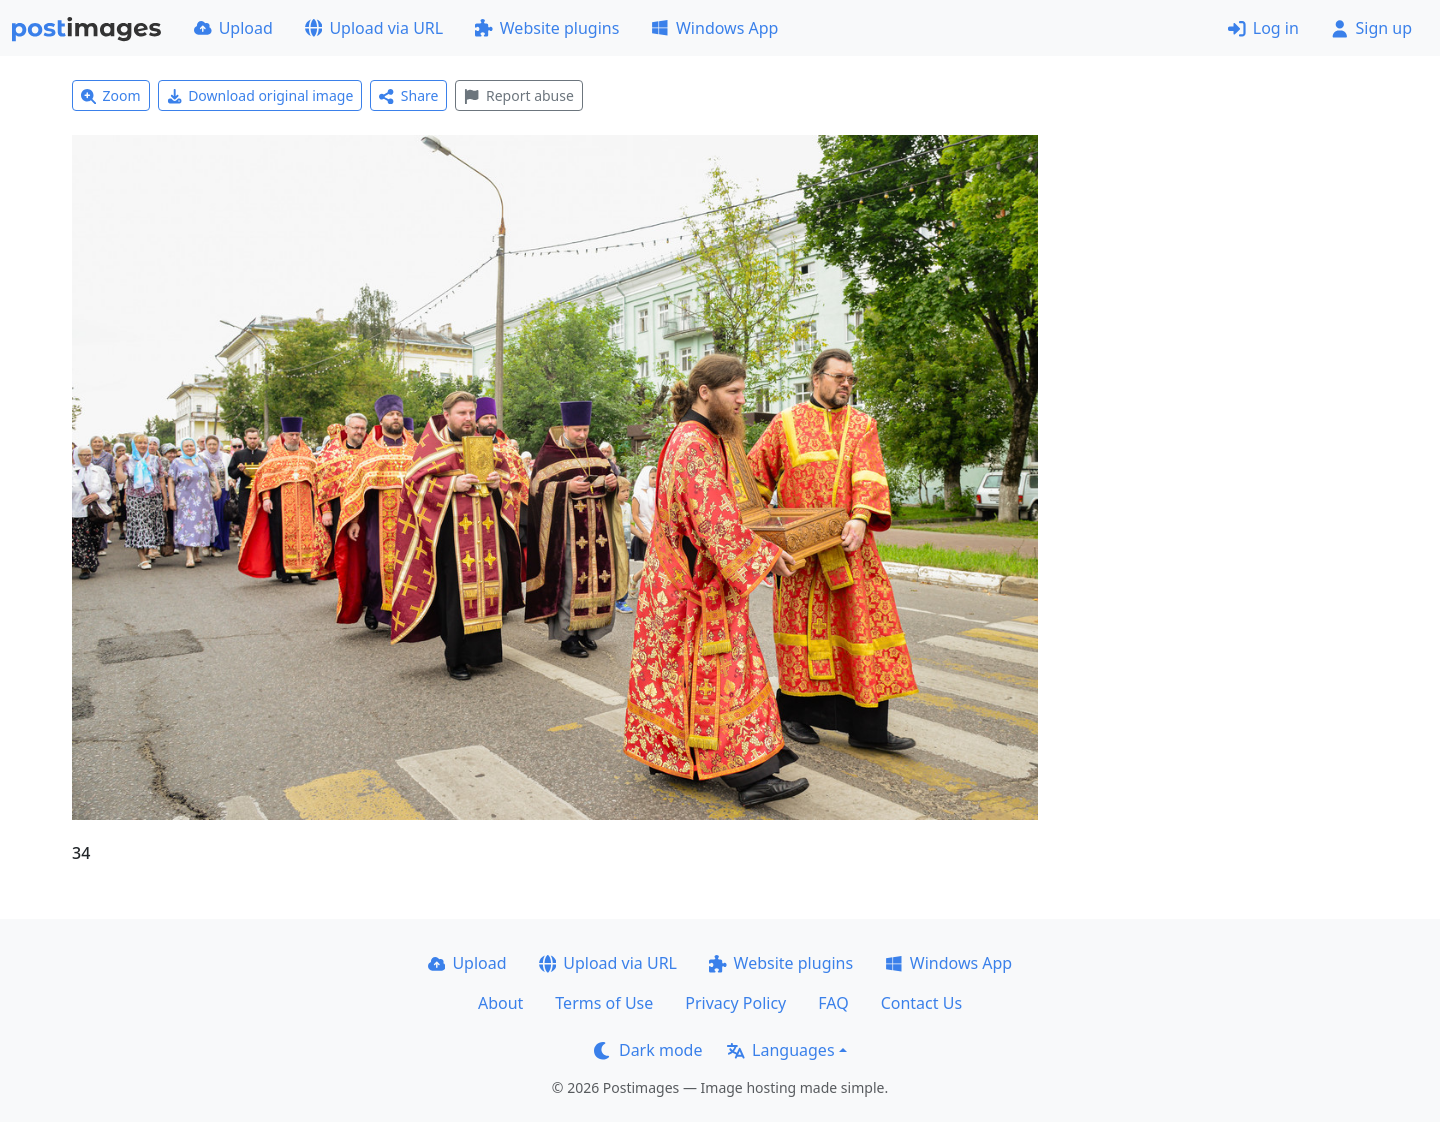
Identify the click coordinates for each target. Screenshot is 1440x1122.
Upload (233, 28)
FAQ (833, 1003)
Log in (1263, 28)
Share (408, 95)
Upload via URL (374, 28)
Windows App (714, 28)
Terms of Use (604, 1003)
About (500, 1003)
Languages (780, 1050)
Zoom (111, 95)
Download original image (260, 95)
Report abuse (518, 95)
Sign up (1371, 28)
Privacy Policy (735, 1003)
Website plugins (547, 28)
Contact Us (921, 1003)
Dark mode (648, 1050)
